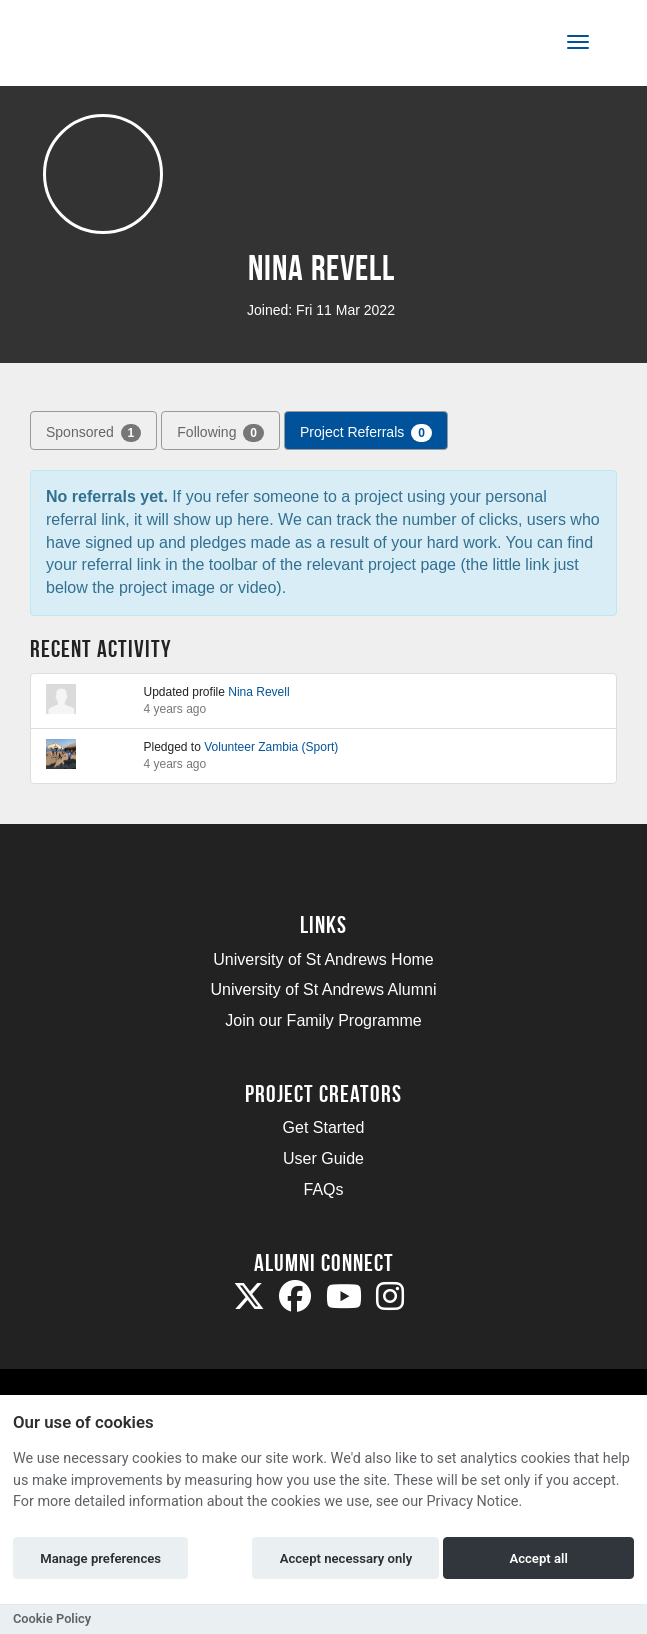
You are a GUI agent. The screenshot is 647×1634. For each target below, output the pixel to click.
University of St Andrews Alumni (324, 989)
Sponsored (93, 433)
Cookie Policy (52, 1618)
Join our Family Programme (323, 1020)
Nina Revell (258, 692)
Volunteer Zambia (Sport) (271, 747)
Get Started (324, 1127)
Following (220, 433)
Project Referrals (366, 433)
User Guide (323, 1158)
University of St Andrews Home (323, 959)
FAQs (323, 1189)
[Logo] (113, 46)
